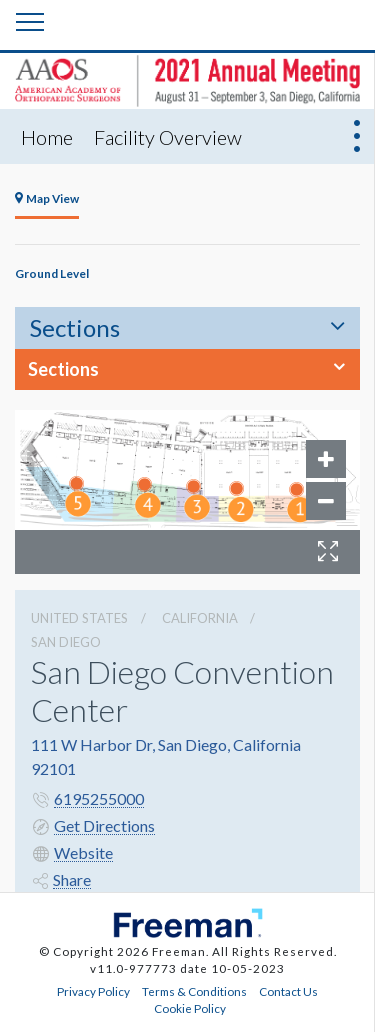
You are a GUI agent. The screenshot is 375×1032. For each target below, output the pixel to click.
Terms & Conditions (194, 991)
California (200, 618)
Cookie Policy (190, 1008)
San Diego (66, 642)
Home (47, 137)
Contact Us (288, 991)
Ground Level (52, 273)
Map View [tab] (47, 198)
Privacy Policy (93, 991)
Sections (75, 327)
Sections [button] (63, 369)
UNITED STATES (79, 618)
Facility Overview (168, 137)
